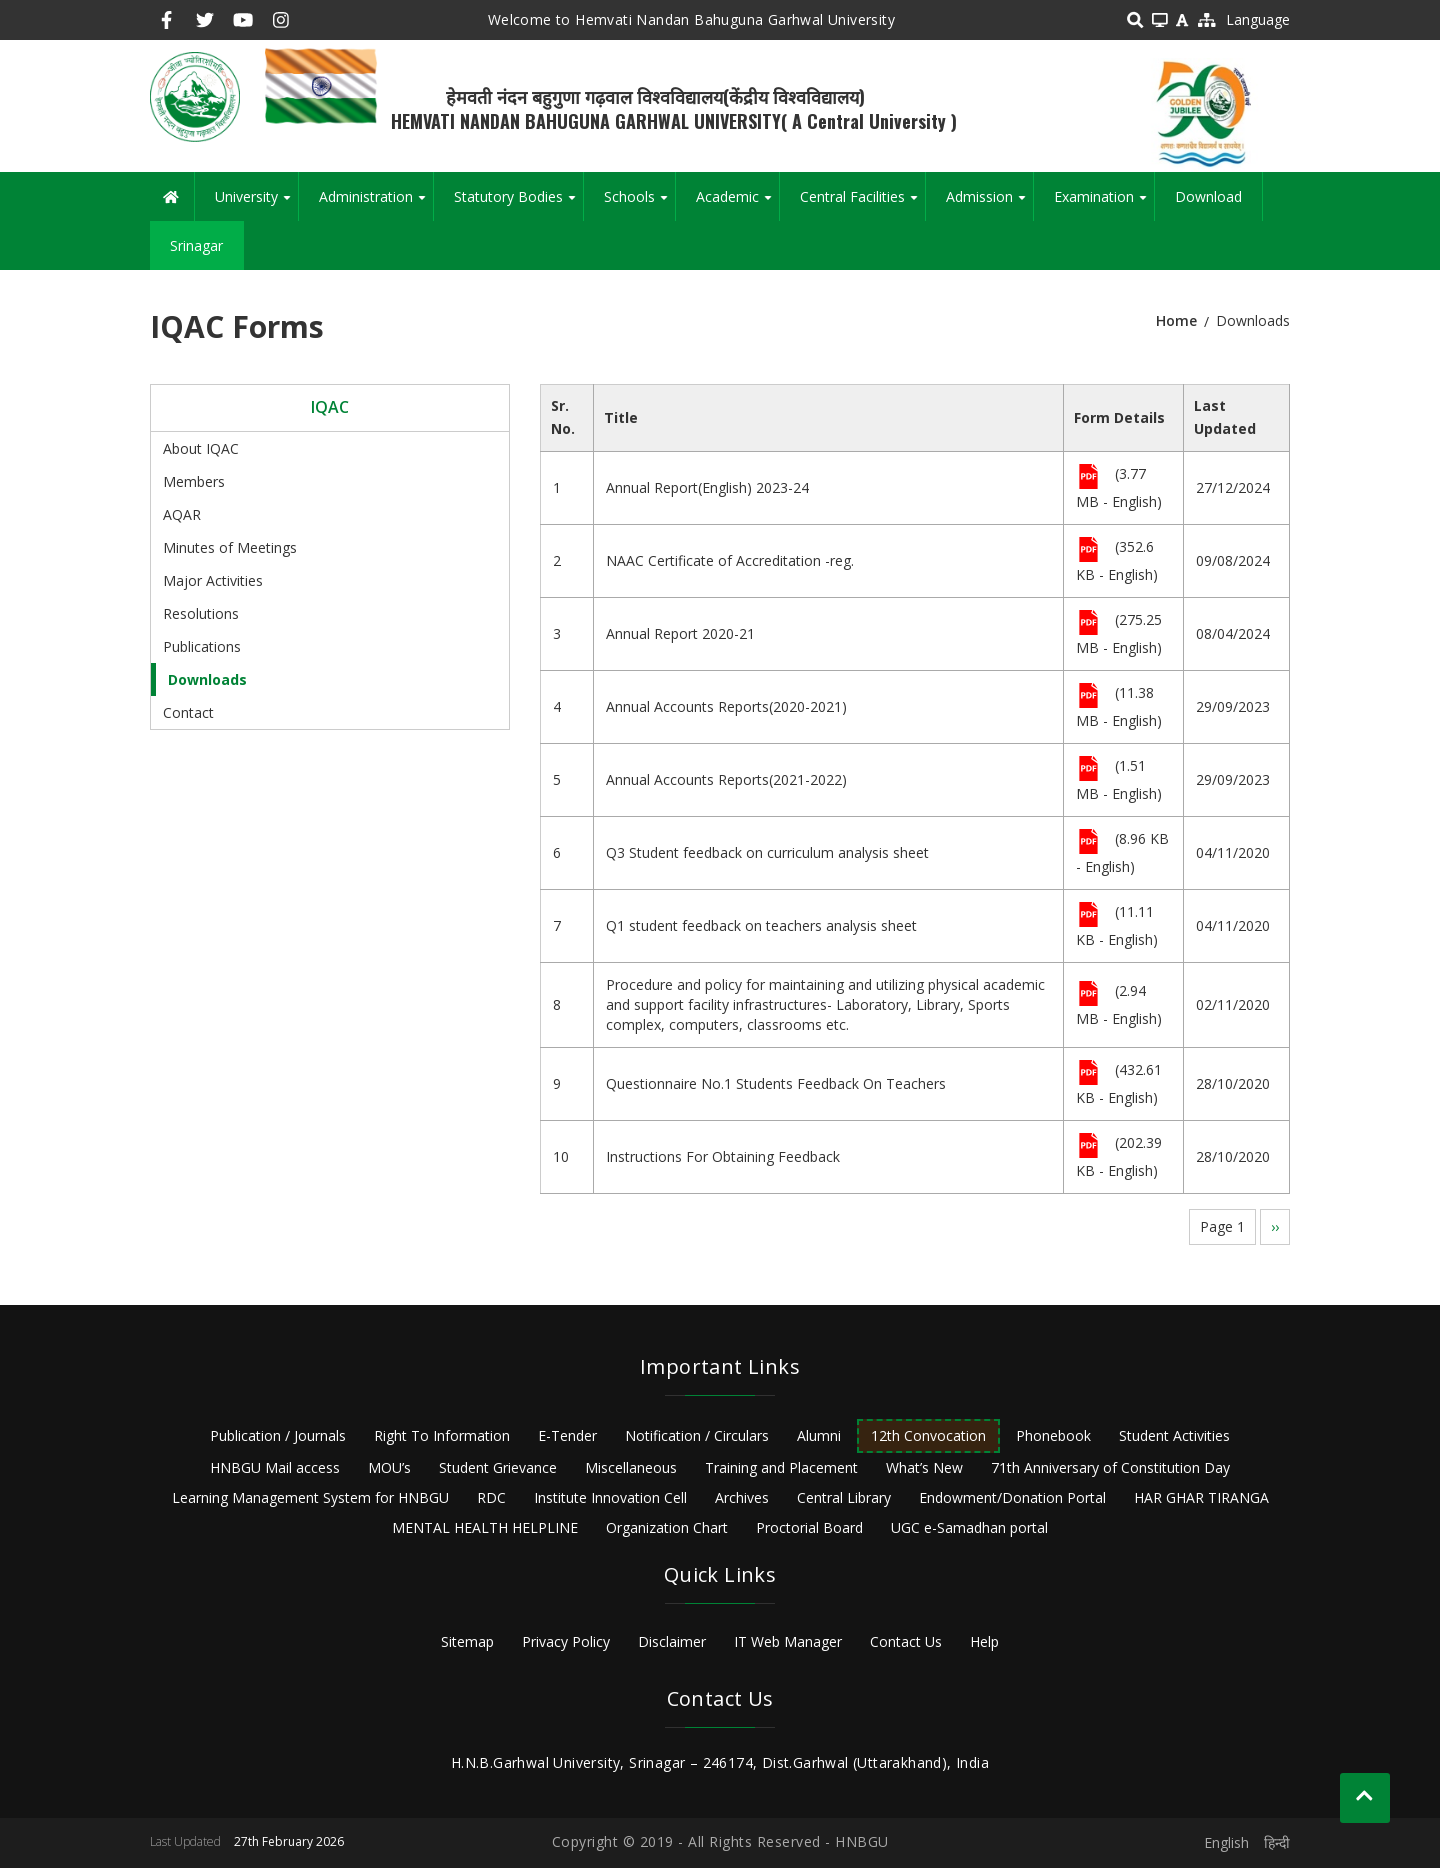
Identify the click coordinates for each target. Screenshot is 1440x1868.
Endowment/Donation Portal (1012, 1497)
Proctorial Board (809, 1527)
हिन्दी (1277, 1842)
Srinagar (196, 245)
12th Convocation (928, 1435)
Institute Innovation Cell (610, 1497)
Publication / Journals (278, 1435)
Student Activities (1174, 1435)
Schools (639, 204)
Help (984, 1641)
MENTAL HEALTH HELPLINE (485, 1527)
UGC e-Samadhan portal (969, 1527)
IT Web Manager (788, 1641)
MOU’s (389, 1467)
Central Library (844, 1497)
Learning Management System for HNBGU (310, 1497)
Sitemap (467, 1641)
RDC (491, 1497)
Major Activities (213, 580)
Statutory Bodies (518, 204)
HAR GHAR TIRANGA (1201, 1497)
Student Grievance (498, 1467)
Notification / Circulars (697, 1435)
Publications (202, 646)
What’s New (924, 1467)
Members (194, 481)
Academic (737, 204)
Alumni (819, 1435)
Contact (188, 712)
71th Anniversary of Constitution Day (1110, 1467)
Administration (376, 204)
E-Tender (567, 1435)
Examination (1104, 204)
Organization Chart (667, 1527)
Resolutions (201, 613)
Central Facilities (862, 204)
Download (1208, 196)
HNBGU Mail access (275, 1467)
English (1226, 1842)
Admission (989, 204)
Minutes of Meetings (230, 547)
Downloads (207, 679)
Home (1176, 320)
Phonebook (1053, 1435)
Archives (742, 1497)
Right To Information (442, 1435)
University (256, 204)
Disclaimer (672, 1641)
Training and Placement (781, 1467)
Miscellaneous (631, 1467)
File (1088, 478)
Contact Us (906, 1641)
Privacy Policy (566, 1641)
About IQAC (201, 448)
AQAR (182, 514)
